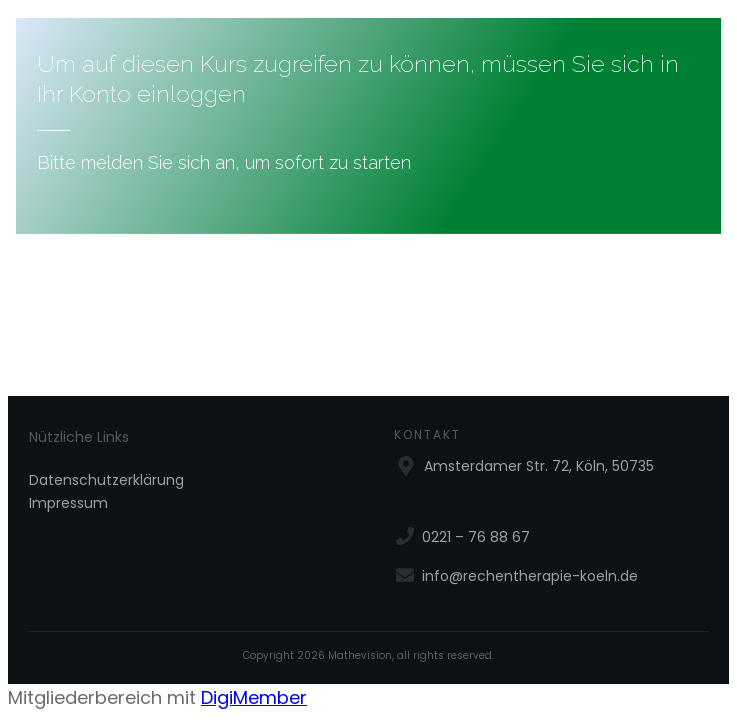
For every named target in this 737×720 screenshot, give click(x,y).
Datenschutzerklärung (106, 480)
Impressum (68, 503)
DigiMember (254, 697)
